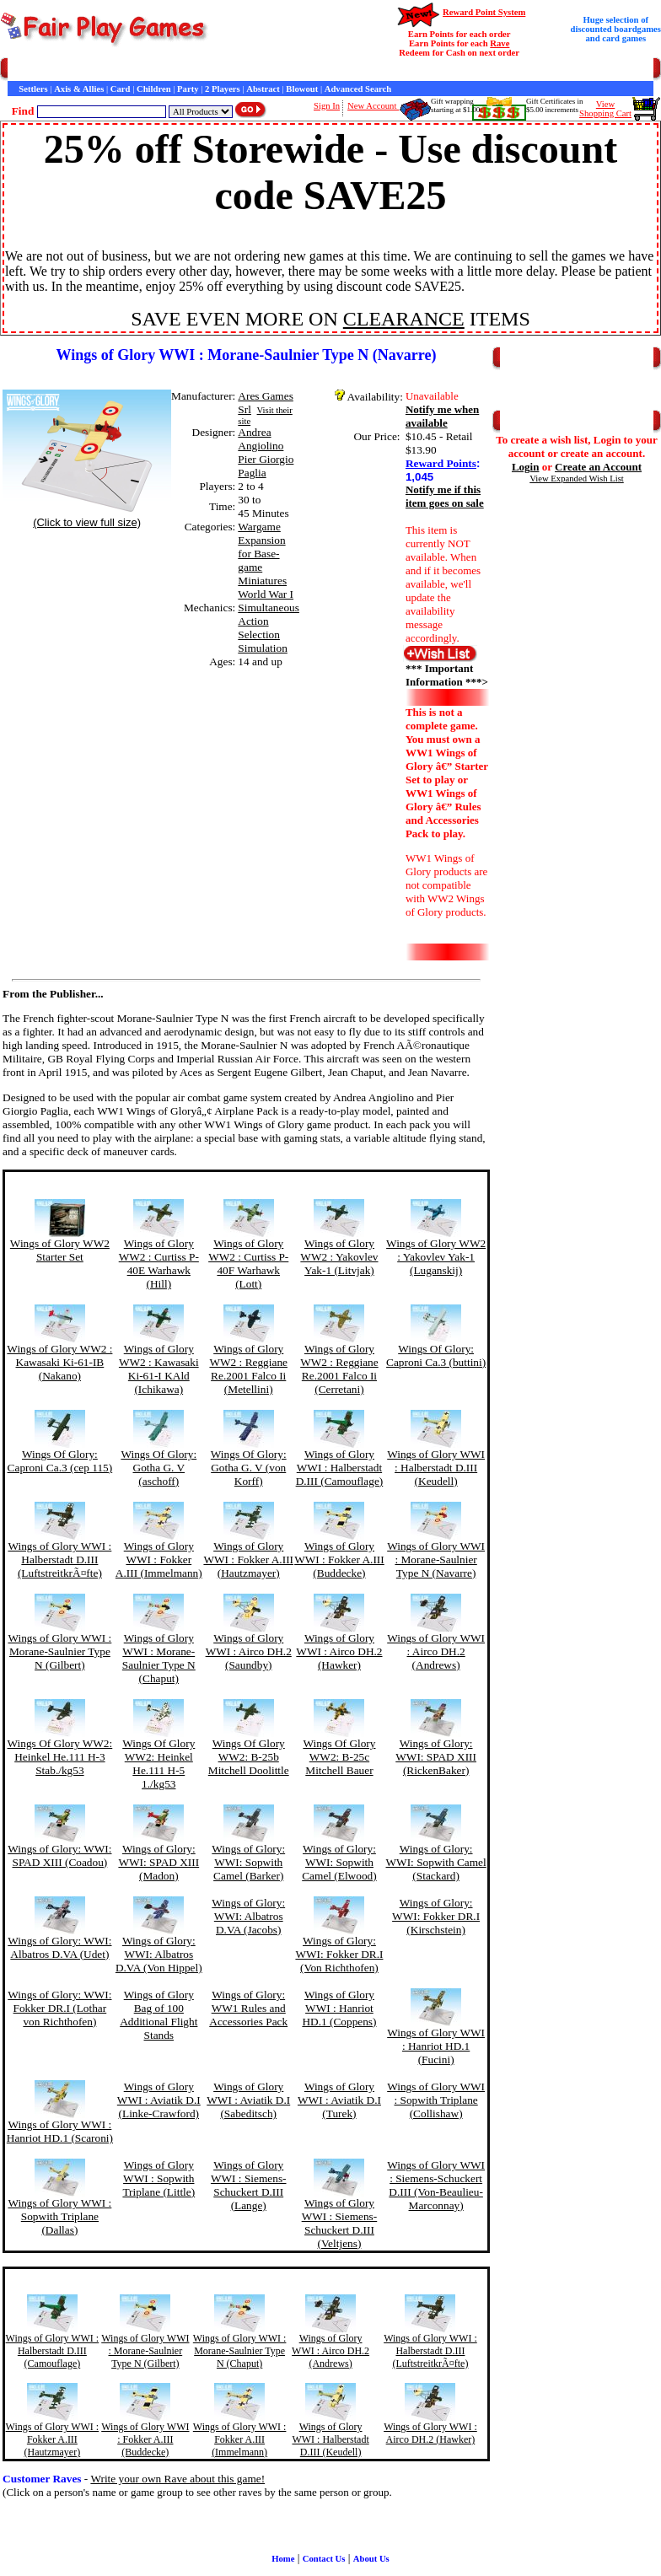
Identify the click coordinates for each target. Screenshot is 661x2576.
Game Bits (416, 69)
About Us (371, 2558)
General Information (234, 69)
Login (526, 466)
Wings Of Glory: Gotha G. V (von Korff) (249, 1467)
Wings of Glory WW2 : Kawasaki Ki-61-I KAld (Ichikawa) (159, 1369)
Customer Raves (311, 69)
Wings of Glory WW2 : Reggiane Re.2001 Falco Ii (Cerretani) (339, 1369)
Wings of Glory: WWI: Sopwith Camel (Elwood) (339, 1862)
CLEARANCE (404, 319)
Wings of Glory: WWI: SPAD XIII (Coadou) (59, 1855)
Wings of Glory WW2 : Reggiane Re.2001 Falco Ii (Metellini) (248, 1369)
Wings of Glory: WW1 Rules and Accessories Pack (248, 2008)
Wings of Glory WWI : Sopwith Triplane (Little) (158, 2178)
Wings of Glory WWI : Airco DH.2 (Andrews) (436, 1651)
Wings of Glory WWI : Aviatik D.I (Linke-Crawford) (159, 2100)
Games (50, 69)
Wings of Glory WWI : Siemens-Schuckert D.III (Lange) (249, 2185)
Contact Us (165, 69)
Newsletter (464, 69)
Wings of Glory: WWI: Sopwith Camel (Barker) (248, 1862)
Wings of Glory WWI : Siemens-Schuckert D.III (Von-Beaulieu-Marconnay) (436, 2185)
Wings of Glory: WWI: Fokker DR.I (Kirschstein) (436, 1916)
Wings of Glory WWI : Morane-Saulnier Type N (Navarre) (436, 1559)
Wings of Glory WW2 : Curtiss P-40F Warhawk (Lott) (248, 1263)
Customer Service (104, 69)
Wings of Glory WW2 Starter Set (60, 1250)
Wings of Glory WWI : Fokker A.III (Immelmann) (159, 1559)
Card (120, 89)
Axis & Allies (79, 89)
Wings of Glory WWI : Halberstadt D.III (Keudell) (436, 1467)
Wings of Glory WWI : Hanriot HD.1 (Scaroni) (60, 2131)
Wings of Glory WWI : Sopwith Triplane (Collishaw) (436, 2100)
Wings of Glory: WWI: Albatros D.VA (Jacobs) (248, 1916)
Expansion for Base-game (261, 553)
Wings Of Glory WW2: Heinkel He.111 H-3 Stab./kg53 (60, 1757)
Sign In (327, 105)
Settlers (33, 89)
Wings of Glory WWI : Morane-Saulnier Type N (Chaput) (159, 1658)
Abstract (263, 89)
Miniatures (262, 580)
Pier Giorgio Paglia (265, 466)
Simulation (263, 648)
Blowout (302, 89)
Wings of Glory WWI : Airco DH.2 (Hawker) (339, 1651)
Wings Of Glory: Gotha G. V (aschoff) (158, 1467)
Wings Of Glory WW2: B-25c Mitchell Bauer (339, 1757)
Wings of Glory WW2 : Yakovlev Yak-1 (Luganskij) (436, 1257)
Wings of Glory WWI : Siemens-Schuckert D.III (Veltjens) (340, 2223)
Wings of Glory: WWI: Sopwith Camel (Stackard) (436, 1862)
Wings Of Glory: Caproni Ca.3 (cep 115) (60, 1461)
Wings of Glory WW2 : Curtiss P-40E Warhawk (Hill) (159, 1263)
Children (154, 89)
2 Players (222, 89)
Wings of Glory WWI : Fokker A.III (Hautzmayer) (248, 1559)
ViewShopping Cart (605, 108)
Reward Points (441, 463)
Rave (499, 43)
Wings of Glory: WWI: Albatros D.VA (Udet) (59, 1947)
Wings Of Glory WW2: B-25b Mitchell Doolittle (248, 1757)
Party (187, 89)
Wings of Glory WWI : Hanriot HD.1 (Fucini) (436, 2046)
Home (19, 69)
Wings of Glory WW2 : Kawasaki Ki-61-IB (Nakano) (59, 1362)
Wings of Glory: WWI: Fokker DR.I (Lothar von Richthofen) (59, 2008)
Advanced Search (358, 89)
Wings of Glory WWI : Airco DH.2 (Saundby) (249, 1651)
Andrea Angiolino (260, 439)
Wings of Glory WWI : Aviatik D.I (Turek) (339, 2100)
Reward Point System (484, 12)
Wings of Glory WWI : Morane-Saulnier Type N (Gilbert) (59, 1651)
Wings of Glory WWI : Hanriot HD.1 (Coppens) (339, 2008)
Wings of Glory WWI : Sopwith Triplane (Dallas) (59, 2216)
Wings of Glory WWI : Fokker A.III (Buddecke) (339, 1559)
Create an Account (598, 466)
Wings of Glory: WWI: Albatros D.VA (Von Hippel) (159, 1954)
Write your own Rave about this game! (177, 2478)
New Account (373, 105)
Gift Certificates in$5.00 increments (554, 105)
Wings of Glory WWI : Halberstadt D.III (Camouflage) (340, 1467)
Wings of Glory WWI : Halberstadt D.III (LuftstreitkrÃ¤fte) (59, 1559)
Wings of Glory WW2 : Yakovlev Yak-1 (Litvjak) (339, 1257)
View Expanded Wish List (576, 478)
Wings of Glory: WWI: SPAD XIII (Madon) (158, 1862)
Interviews (370, 69)
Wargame (259, 526)
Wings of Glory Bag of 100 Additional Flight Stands (158, 2014)
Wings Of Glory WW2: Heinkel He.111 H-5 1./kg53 (158, 1763)
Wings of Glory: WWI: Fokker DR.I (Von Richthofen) (339, 1954)
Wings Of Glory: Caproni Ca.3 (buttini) (436, 1355)
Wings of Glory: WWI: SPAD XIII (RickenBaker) (435, 1757)
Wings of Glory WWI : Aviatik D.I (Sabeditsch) (248, 2100)
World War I (265, 594)
